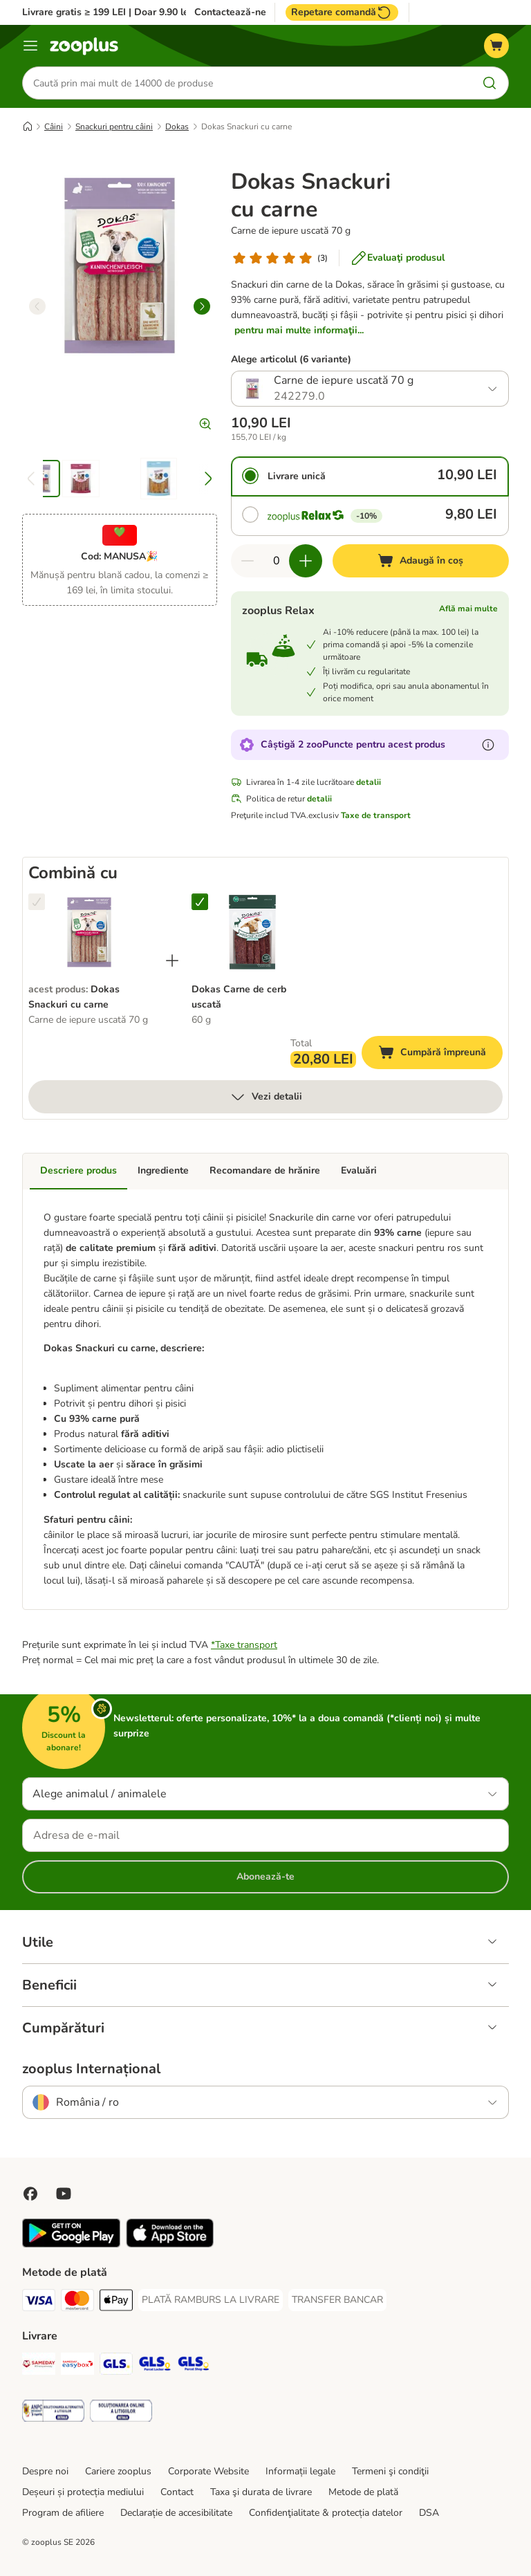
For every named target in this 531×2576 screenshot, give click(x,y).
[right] (202, 306)
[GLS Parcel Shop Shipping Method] (193, 2366)
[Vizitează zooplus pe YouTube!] (63, 2193)
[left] (37, 306)
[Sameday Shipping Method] (38, 2366)
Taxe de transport (376, 815)
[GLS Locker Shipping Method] (154, 2366)
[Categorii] (30, 45)
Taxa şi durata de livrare (261, 2492)
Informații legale (300, 2471)
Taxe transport (246, 1644)
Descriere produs (78, 1170)
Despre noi (45, 2471)
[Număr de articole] (277, 560)
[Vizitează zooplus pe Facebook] (30, 2193)
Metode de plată (363, 2492)
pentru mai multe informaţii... (299, 330)
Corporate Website (208, 2471)
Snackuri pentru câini (114, 126)
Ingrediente (163, 1170)
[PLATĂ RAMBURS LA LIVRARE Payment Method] (210, 2300)
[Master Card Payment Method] (77, 2302)
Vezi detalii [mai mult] (266, 1096)
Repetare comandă (342, 12)
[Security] (53, 2413)
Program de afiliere (63, 2512)
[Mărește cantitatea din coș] (305, 560)
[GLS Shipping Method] (116, 2366)
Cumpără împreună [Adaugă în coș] (440, 1054)
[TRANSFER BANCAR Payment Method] (337, 2300)
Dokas (177, 126)
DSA (429, 2512)
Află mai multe (468, 608)
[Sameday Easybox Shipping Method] (77, 2366)
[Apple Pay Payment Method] (116, 2302)
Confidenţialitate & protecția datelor (325, 2512)
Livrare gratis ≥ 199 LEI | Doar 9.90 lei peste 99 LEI (136, 12)
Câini (53, 126)
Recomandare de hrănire (264, 1170)
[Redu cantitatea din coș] (247, 560)
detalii (368, 782)
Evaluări (359, 1170)
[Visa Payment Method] (38, 2302)
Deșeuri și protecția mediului (83, 2492)
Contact (177, 2492)
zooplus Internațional (91, 2069)
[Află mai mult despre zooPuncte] (488, 744)
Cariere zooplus (118, 2471)
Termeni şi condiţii (390, 2471)
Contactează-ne (230, 12)
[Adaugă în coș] (421, 560)
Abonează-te (265, 1876)
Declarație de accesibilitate (176, 2512)
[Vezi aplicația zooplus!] (71, 2244)
